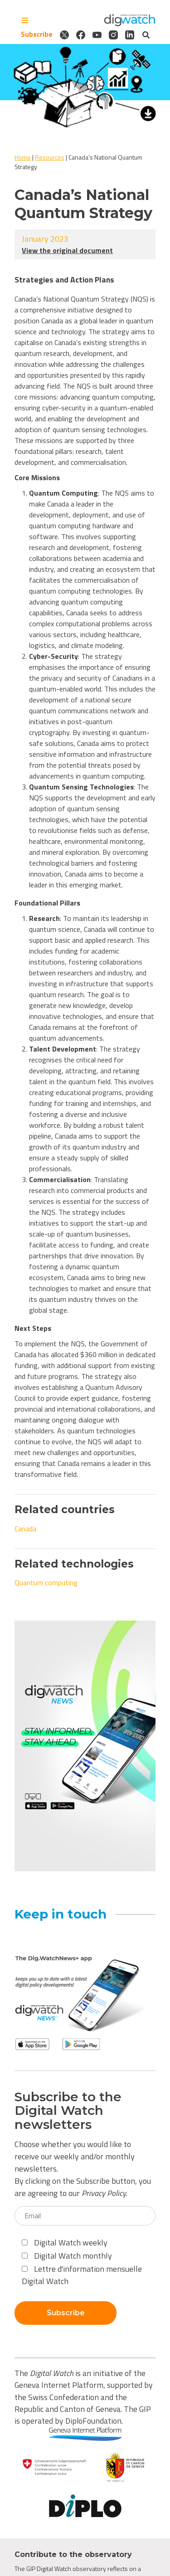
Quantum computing (46, 1582)
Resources (49, 157)
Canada (25, 1528)
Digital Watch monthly (67, 2256)
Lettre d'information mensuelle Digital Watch (82, 2275)
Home (23, 157)
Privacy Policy (104, 2193)
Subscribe (37, 34)
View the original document (67, 250)
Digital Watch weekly (64, 2242)
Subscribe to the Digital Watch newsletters (68, 2111)
